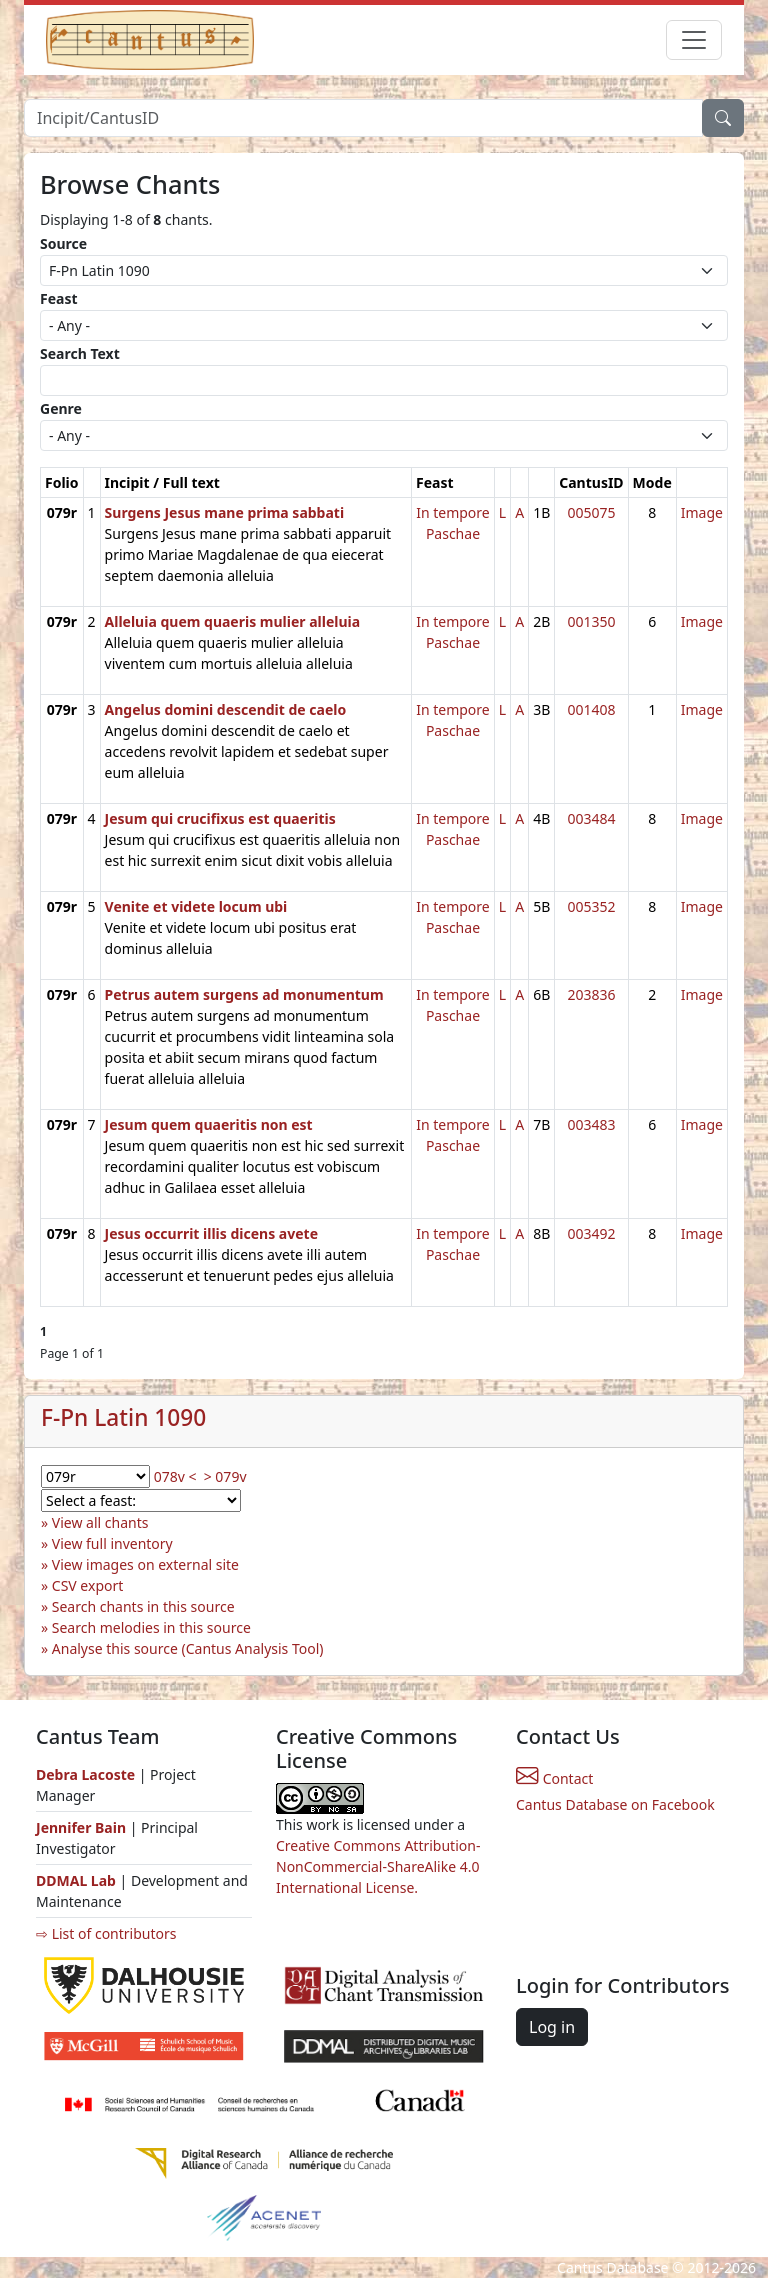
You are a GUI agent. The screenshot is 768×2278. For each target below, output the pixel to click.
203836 (591, 994)
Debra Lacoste (85, 1774)
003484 (591, 818)
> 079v (225, 1476)
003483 (591, 1124)
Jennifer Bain (83, 1827)
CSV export (88, 1585)
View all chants (100, 1522)
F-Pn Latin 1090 (123, 1417)
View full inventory (112, 1543)
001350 (591, 621)
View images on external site (145, 1564)
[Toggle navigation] (694, 40)
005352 (591, 906)
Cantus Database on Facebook (615, 1804)
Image (702, 512)
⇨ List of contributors (106, 1933)
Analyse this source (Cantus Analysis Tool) (188, 1648)
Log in (552, 2027)
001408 (591, 709)
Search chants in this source (143, 1606)
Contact (554, 1778)
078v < (175, 1476)
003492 (591, 1233)
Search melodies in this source (151, 1627)
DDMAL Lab (76, 1880)
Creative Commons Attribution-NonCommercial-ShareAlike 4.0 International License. (378, 1866)
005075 (591, 512)
